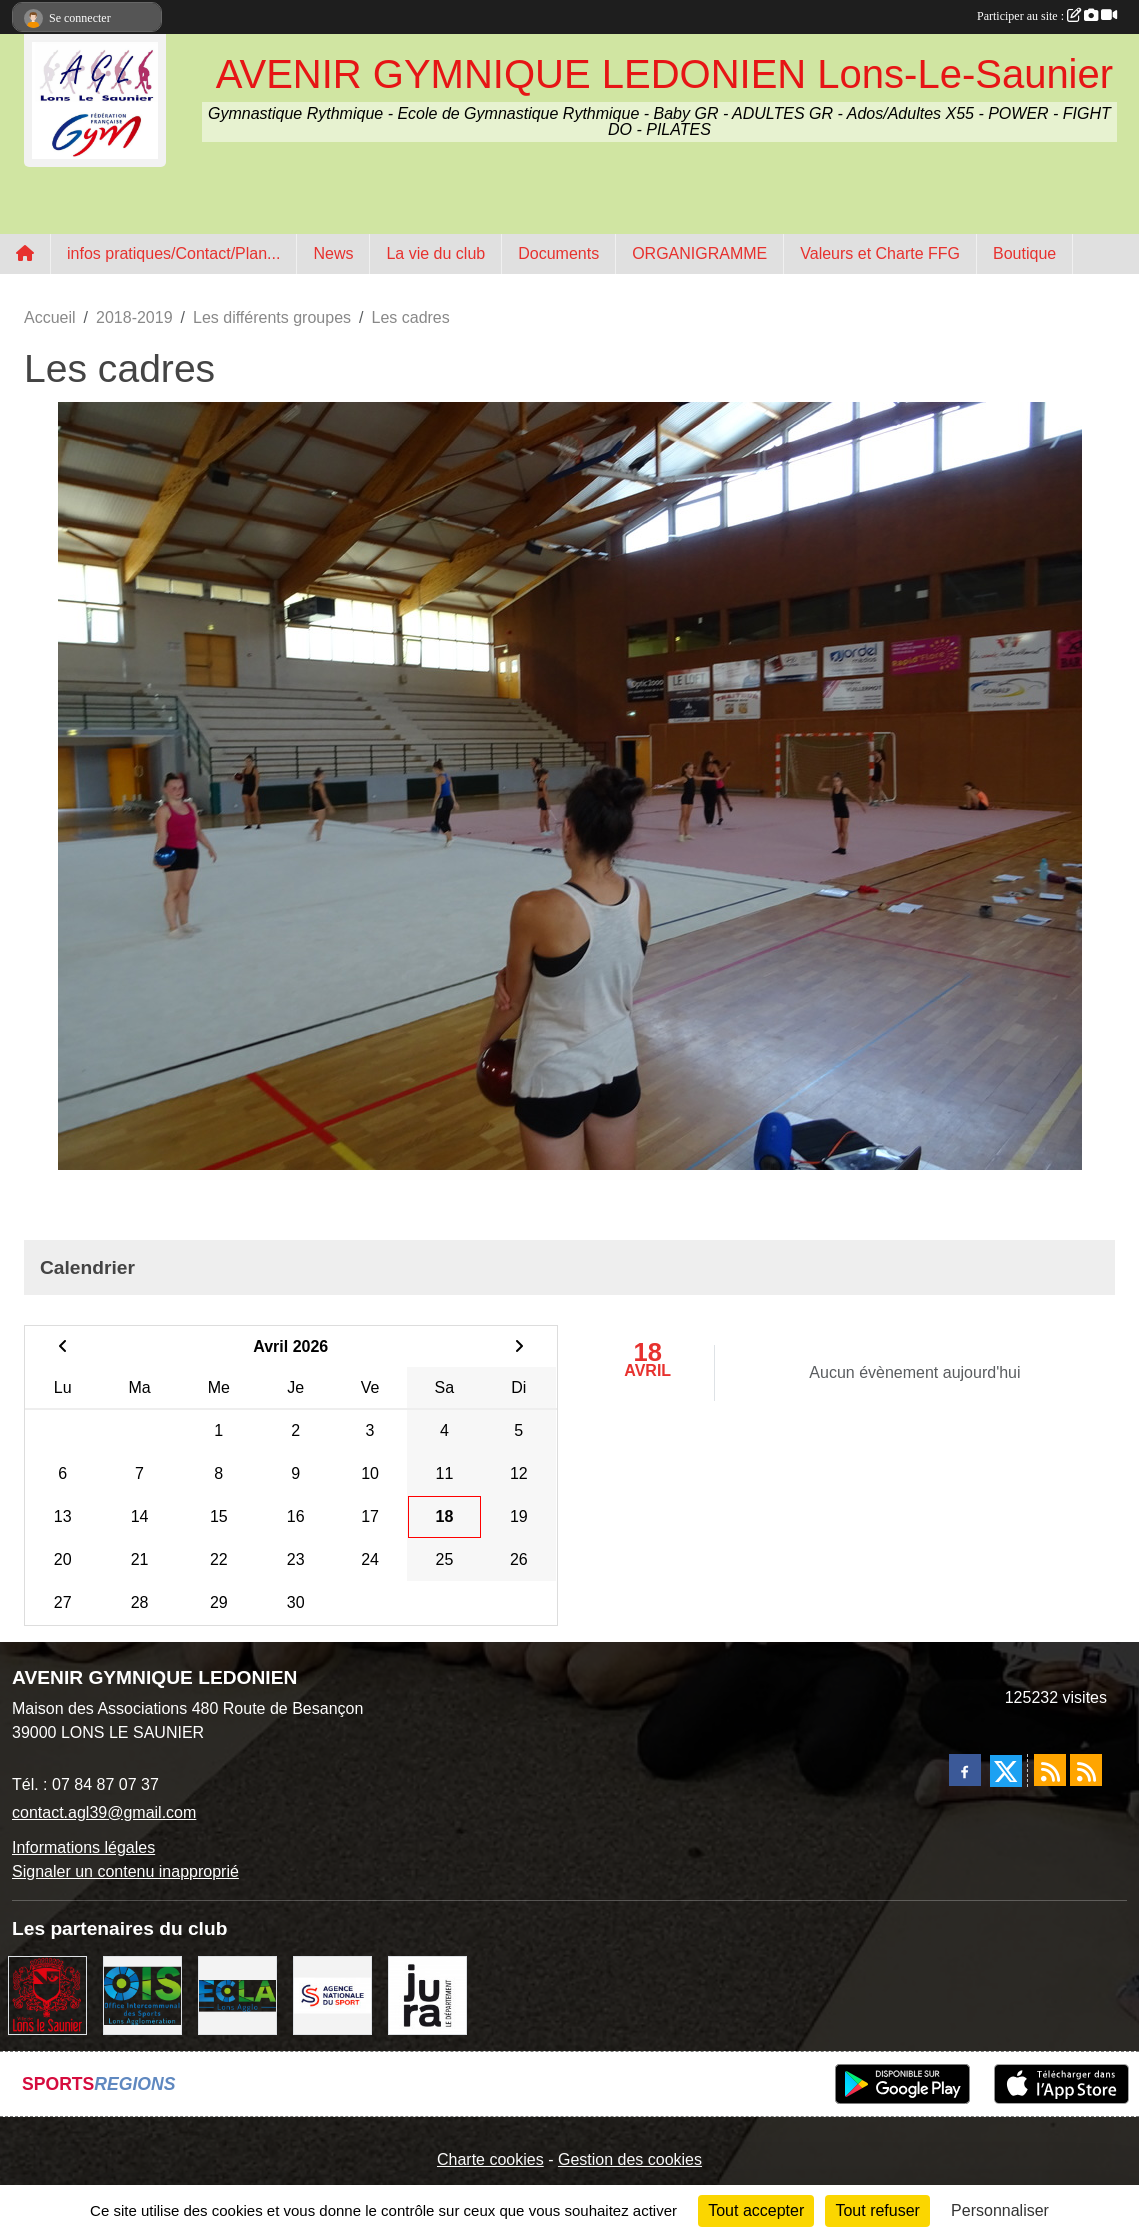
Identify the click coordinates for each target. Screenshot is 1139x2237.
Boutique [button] (1024, 253)
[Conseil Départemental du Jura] (427, 1993)
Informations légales (83, 1847)
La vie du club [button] (435, 253)
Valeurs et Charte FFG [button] (880, 253)
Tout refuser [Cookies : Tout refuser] (877, 2210)
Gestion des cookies (630, 2159)
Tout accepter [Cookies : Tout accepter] (756, 2210)
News (333, 253)
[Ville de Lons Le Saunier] (47, 1993)
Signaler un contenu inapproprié (125, 1871)
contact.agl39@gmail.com (104, 1812)
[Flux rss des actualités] (1050, 1770)
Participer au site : (1047, 16)
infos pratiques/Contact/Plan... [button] (173, 253)
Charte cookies (490, 2159)
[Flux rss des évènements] (1086, 1770)
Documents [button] (558, 253)
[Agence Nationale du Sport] (332, 1993)
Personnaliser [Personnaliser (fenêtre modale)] (1000, 2210)
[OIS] (142, 1993)
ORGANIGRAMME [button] (699, 253)
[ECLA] (237, 1993)
